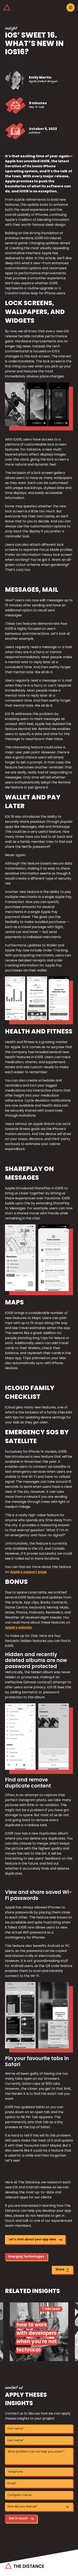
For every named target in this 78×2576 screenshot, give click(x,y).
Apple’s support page (28, 1572)
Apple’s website (18, 1627)
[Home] (6, 7)
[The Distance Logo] (24, 2566)
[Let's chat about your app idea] (35, 2239)
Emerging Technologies (26, 2256)
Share (62, 2270)
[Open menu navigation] (70, 7)
